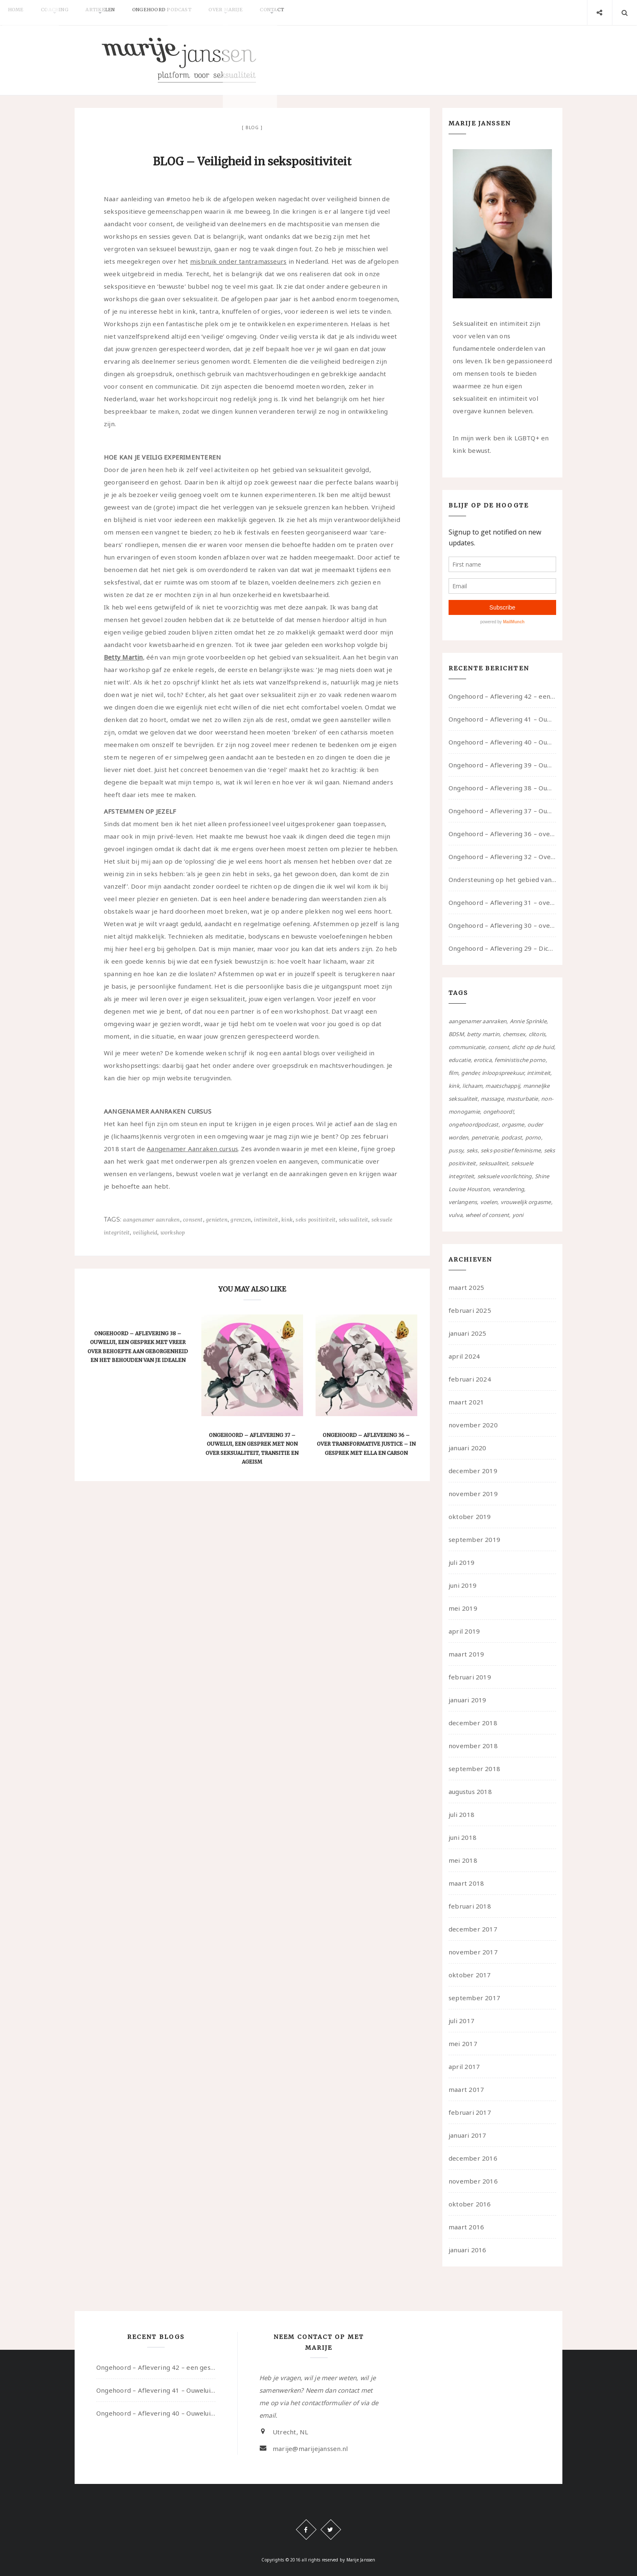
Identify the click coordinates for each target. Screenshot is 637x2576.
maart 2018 (466, 1883)
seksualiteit (354, 1219)
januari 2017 (468, 2135)
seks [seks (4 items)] (472, 1150)
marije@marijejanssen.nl (310, 2448)
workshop (173, 1232)
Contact (305, 12)
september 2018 (474, 1768)
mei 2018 (463, 1860)
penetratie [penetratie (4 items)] (484, 1137)
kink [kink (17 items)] (454, 1085)
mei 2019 (463, 1608)
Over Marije (253, 12)
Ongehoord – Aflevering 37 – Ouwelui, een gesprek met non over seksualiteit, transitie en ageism (502, 811)
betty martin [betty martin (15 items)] (483, 1034)
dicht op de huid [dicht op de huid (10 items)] (533, 1047)
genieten (217, 1219)
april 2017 (464, 2066)
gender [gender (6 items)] (470, 1073)
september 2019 (474, 1539)
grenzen (241, 1219)
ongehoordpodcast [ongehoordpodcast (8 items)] (474, 1124)
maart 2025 (466, 1287)
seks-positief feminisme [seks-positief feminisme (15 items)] (511, 1150)
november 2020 (473, 1425)
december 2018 (473, 1723)
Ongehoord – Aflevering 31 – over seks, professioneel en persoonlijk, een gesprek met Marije (502, 902)
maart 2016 (466, 2227)
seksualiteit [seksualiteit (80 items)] (493, 1163)
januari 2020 (468, 1448)
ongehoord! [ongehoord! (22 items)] (498, 1111)
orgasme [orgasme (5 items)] (513, 1124)
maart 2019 (466, 1654)
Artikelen (115, 12)
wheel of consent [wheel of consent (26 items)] (487, 1215)
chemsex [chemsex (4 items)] (514, 1034)
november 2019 (473, 1493)
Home (19, 12)
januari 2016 (468, 2250)
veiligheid (145, 1232)
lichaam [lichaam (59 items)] (472, 1085)
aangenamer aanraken (151, 1219)
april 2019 (464, 1631)
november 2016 (473, 2181)
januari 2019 (468, 1700)
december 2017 (473, 1929)
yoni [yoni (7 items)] (518, 1215)
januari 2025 (468, 1333)
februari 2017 (470, 2112)
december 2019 (473, 1471)
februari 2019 (470, 1677)
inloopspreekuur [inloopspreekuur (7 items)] (503, 1073)
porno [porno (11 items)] (533, 1137)
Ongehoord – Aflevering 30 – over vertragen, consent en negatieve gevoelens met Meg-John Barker (502, 925)
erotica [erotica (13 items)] (483, 1060)
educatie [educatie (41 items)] (460, 1060)
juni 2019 (462, 1585)
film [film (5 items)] (453, 1073)
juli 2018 (461, 1814)
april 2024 (464, 1356)
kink (287, 1219)
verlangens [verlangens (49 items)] (463, 1202)
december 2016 (473, 2158)
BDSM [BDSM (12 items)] (456, 1034)
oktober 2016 (470, 2204)
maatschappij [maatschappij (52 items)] (502, 1085)
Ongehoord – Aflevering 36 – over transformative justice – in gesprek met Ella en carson (366, 1444)
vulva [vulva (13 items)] (455, 1215)
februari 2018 (470, 1906)
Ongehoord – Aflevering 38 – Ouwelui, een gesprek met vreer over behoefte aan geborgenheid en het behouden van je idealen (502, 788)
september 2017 (474, 1998)
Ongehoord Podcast (183, 12)
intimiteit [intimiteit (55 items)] (538, 1073)
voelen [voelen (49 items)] (488, 1202)
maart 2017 (466, 2089)
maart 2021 (466, 1402)
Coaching (64, 12)
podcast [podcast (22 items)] (512, 1137)
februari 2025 (470, 1310)
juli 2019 (461, 1562)
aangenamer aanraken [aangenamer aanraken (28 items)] (478, 1021)
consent (193, 1219)
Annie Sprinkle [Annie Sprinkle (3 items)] (528, 1021)
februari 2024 (470, 1379)
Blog (252, 127)
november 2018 (473, 1745)
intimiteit (266, 1219)
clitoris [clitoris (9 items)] (537, 1034)
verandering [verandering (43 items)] (508, 1189)
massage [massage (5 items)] (492, 1098)
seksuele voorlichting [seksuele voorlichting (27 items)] (504, 1176)
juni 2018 (462, 1837)
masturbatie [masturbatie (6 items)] (522, 1098)
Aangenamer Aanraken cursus (192, 1148)
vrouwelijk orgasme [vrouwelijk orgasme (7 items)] (526, 1202)
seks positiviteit (316, 1219)
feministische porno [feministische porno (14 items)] (519, 1060)
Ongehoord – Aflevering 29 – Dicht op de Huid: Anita (502, 948)
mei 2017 (463, 2043)
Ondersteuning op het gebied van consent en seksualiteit (502, 879)
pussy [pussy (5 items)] (456, 1150)
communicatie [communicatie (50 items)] (467, 1047)
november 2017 (473, 1952)
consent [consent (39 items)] (498, 1047)
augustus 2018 (470, 1791)
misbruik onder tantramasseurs (238, 261)
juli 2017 (461, 2020)
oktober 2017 (470, 1975)
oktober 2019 (470, 1516)
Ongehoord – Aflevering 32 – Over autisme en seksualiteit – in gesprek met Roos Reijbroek (502, 856)
